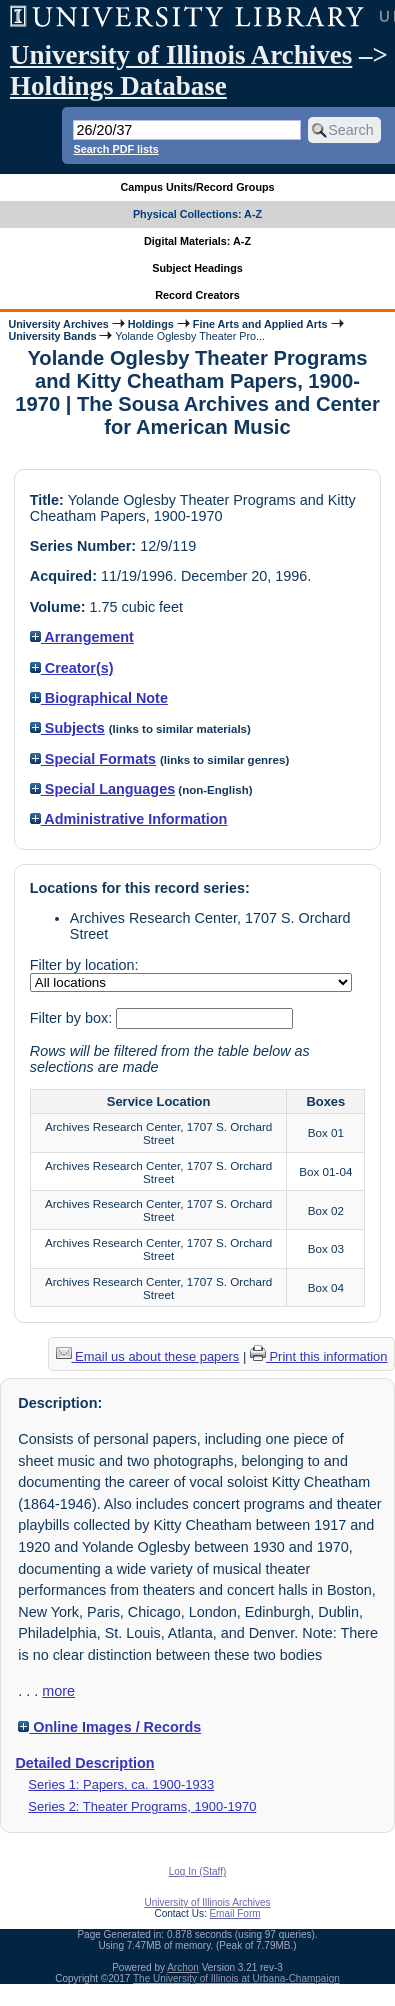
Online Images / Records (109, 1727)
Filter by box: (73, 1018)
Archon (183, 1967)
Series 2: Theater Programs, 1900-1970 (142, 1806)
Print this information (319, 1356)
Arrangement (82, 637)
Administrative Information (129, 819)
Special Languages (102, 789)
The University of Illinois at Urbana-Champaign (236, 1978)
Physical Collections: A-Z (197, 214)
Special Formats (93, 759)
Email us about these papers (148, 1356)
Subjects (67, 728)
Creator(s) (72, 668)
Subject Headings (197, 268)
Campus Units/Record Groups (197, 187)
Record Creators (197, 295)
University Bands (52, 336)
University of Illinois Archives (181, 55)
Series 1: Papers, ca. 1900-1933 (121, 1784)
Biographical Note (99, 698)
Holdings (151, 324)
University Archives (58, 324)
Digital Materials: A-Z (197, 241)
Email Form (234, 1913)
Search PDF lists (115, 149)
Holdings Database (118, 86)
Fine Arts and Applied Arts (260, 324)
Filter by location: (84, 965)
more (58, 1691)
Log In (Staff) (198, 1871)
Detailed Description (84, 1763)
